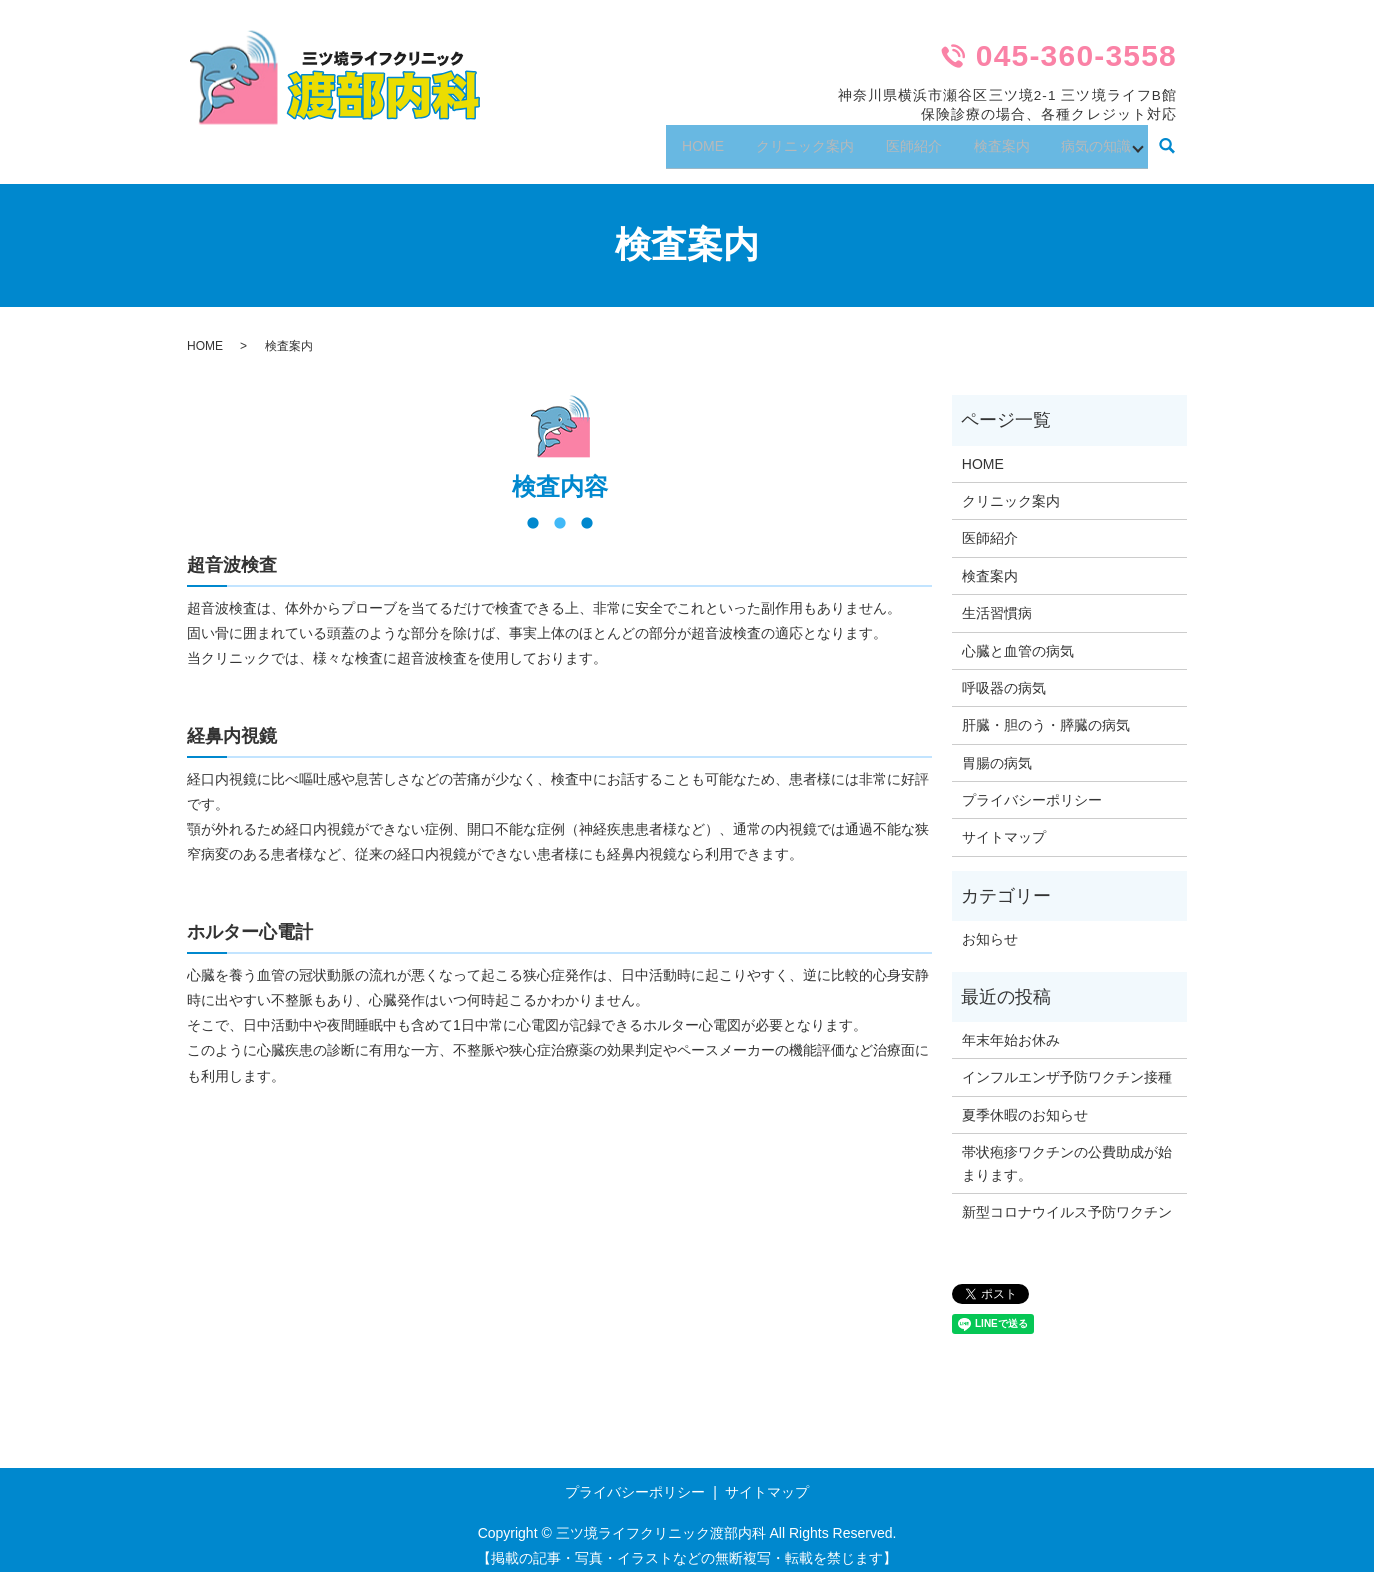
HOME (669, 139)
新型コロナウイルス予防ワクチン (1067, 1199)
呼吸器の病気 (1004, 675)
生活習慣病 (997, 600)
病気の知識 (1092, 139)
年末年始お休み (1011, 1027)
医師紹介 (894, 139)
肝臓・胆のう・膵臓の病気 (1046, 713)
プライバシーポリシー (1032, 787)
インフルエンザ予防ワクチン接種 (1067, 1065)
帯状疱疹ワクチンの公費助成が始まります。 (1067, 1150)
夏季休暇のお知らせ (1025, 1102)
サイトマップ (1004, 825)
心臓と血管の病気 (1018, 638)
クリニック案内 (778, 139)
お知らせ (990, 927)
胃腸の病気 (997, 750)
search (1167, 141)
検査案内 (990, 139)
